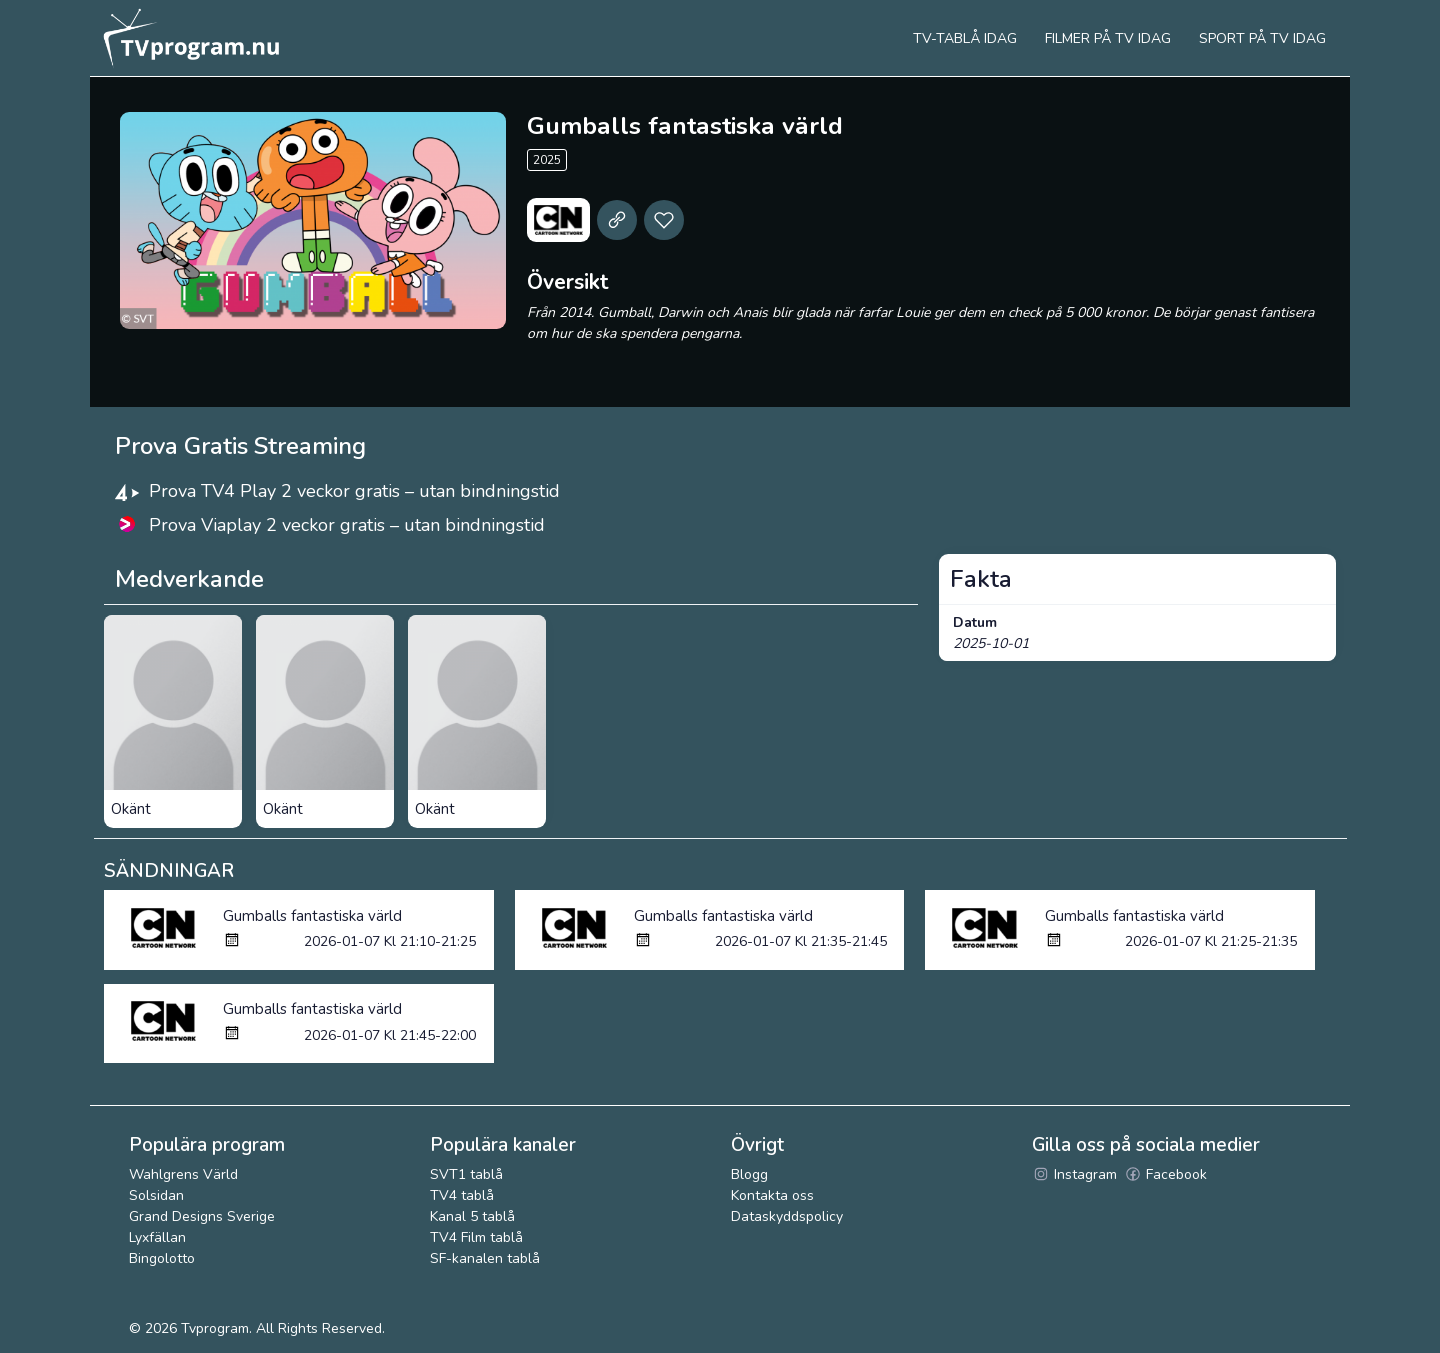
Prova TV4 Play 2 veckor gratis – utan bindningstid (354, 491)
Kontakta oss (772, 1195)
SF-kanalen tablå (485, 1258)
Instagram (1074, 1174)
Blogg (749, 1174)
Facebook (1165, 1174)
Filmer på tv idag (1108, 38)
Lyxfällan (157, 1237)
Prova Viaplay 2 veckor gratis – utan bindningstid (347, 525)
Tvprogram (215, 1328)
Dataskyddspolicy (787, 1216)
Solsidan (156, 1195)
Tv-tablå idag (965, 38)
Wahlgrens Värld (183, 1174)
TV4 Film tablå (476, 1237)
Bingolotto (162, 1258)
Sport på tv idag (1262, 38)
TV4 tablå (462, 1195)
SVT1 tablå (466, 1174)
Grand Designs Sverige (202, 1216)
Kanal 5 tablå (472, 1216)
